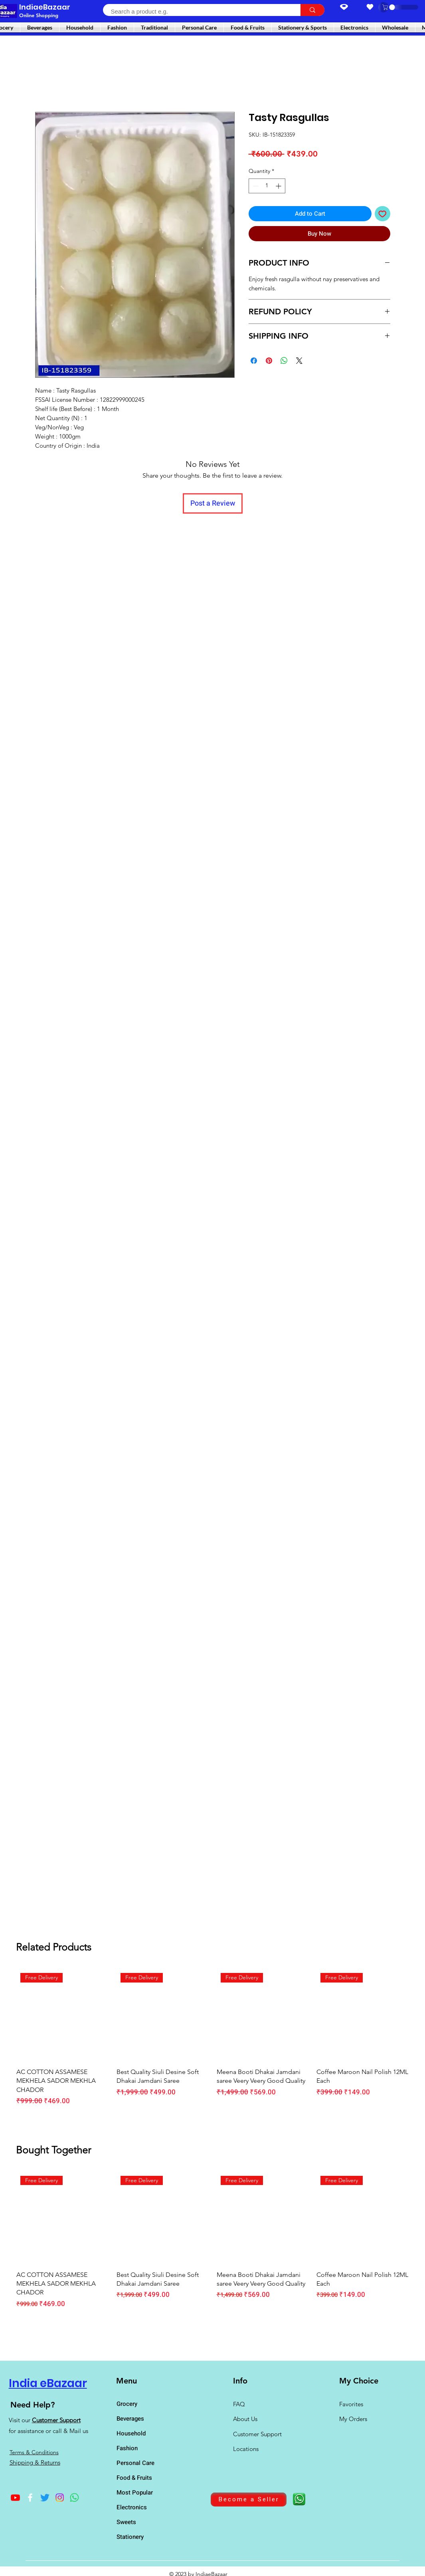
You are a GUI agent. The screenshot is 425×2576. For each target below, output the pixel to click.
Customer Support (56, 2420)
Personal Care (135, 2463)
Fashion (127, 2448)
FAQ (239, 2404)
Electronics (132, 2507)
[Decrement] (255, 186)
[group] (212, 2042)
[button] (389, 7)
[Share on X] (299, 360)
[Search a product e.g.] (197, 11)
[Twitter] (45, 2497)
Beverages (130, 2418)
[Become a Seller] (249, 2500)
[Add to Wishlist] (382, 214)
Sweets (126, 2522)
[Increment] (279, 186)
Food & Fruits (134, 2477)
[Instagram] (59, 2497)
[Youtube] (15, 2497)
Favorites (351, 2404)
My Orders (353, 2419)
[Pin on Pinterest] (269, 360)
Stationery (130, 2536)
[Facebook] (30, 2497)
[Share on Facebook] (254, 360)
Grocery (127, 2403)
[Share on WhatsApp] (284, 360)
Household (131, 2433)
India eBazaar (48, 2383)
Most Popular (135, 2492)
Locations (246, 2449)
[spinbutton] (267, 186)
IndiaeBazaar (44, 7)
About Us (245, 2419)
